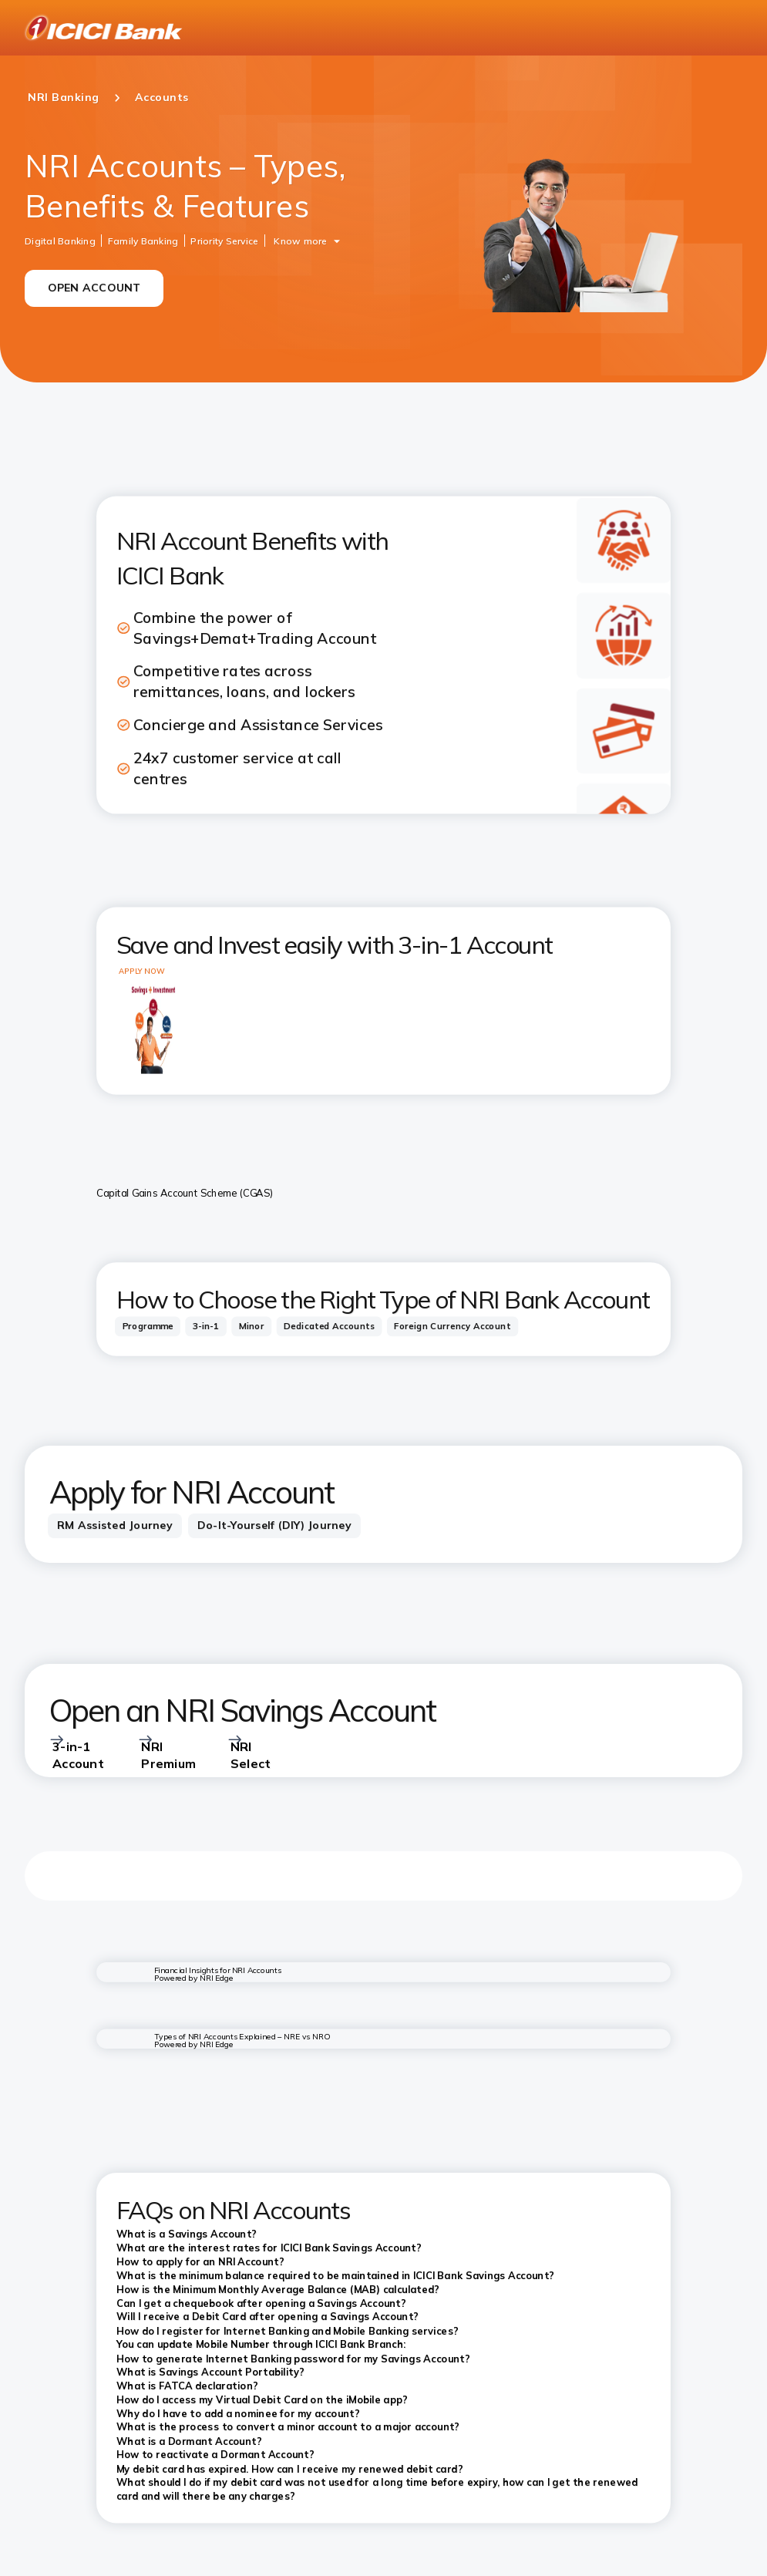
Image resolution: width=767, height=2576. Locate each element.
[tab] (147, 1326)
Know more (300, 240)
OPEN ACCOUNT (94, 288)
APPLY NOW (141, 971)
